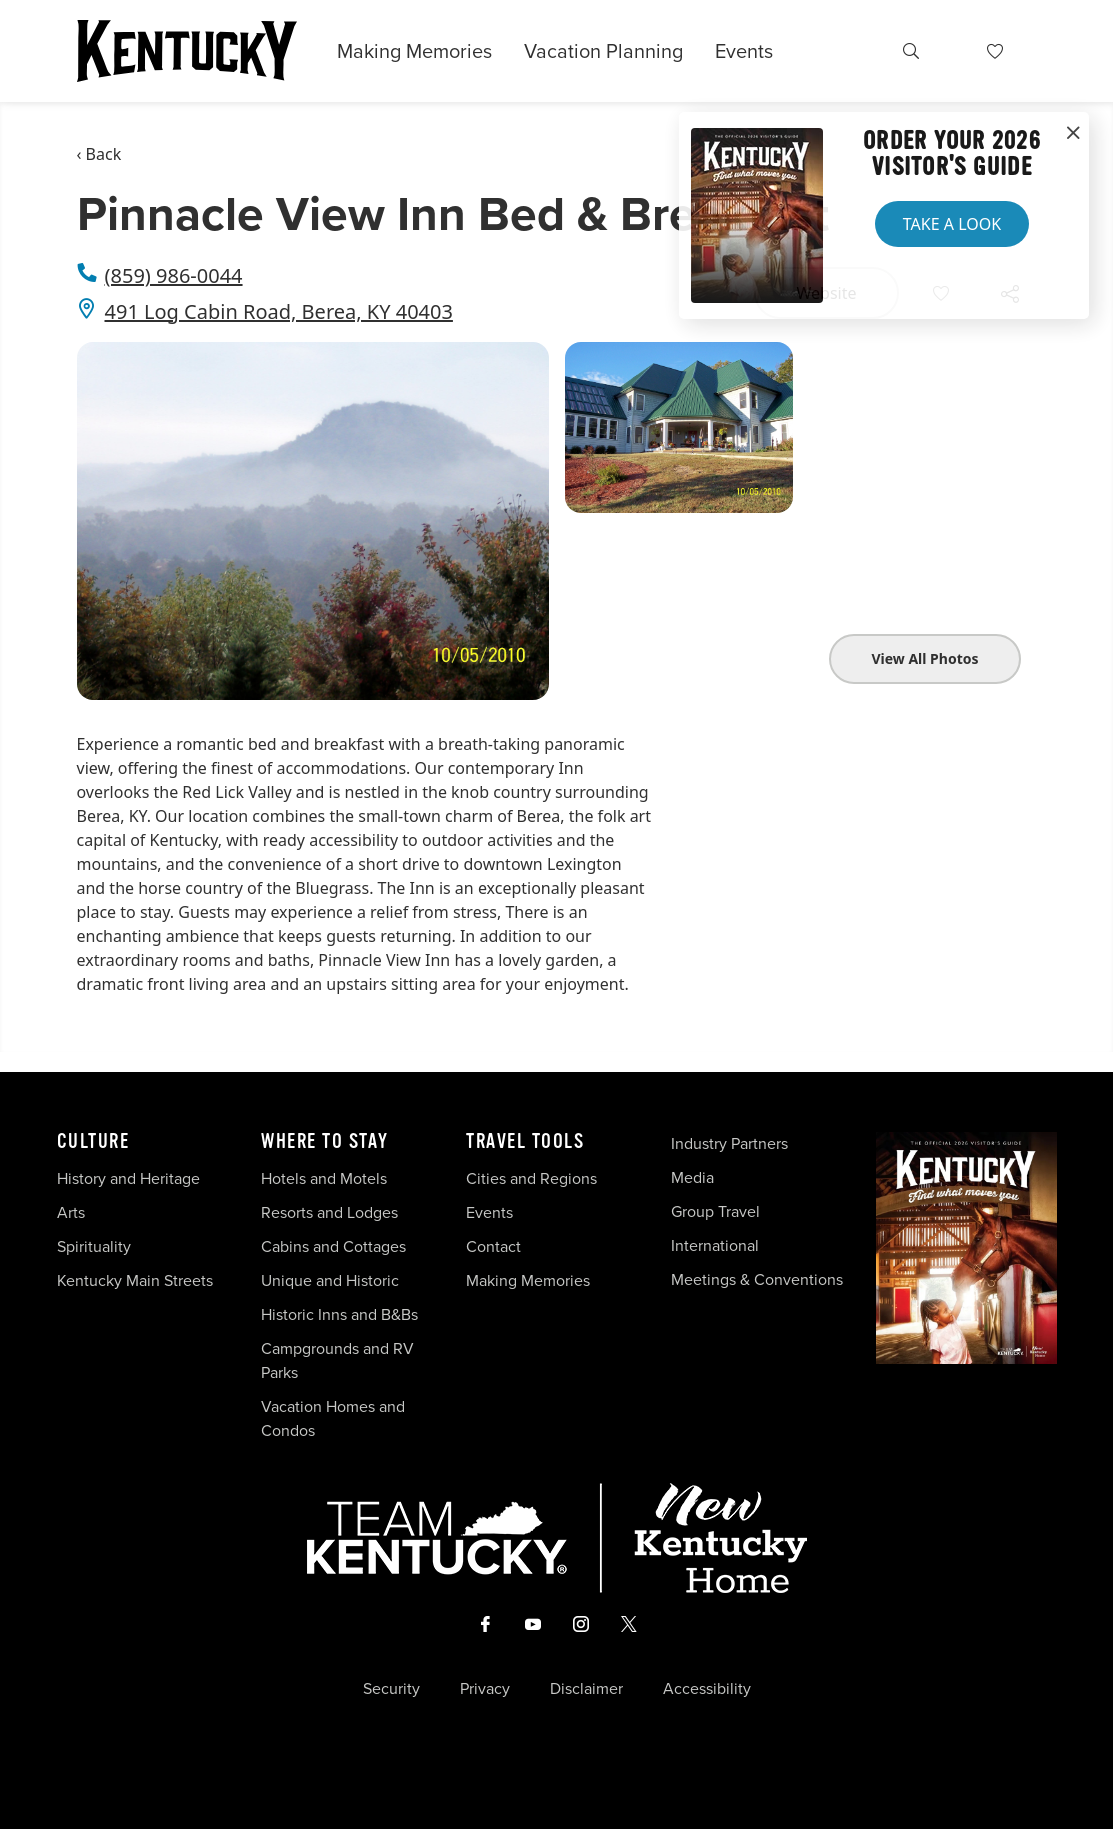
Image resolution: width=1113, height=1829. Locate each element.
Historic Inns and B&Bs (339, 1314)
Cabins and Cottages (333, 1246)
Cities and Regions (531, 1178)
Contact (493, 1246)
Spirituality (96, 1246)
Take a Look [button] (952, 224)
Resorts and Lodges (329, 1212)
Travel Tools (525, 1142)
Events (744, 51)
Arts (71, 1212)
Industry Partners (729, 1143)
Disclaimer (586, 1689)
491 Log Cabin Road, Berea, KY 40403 (279, 311)
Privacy (485, 1689)
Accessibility (707, 1689)
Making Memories (414, 51)
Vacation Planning (603, 51)
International (715, 1245)
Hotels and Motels (324, 1178)
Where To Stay (325, 1142)
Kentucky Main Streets (135, 1280)
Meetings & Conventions (757, 1279)
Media (692, 1177)
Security (391, 1689)
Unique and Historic (330, 1280)
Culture (93, 1142)
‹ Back (99, 154)
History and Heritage (130, 1178)
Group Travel (715, 1211)
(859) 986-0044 (174, 275)
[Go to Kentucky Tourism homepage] (187, 51)
